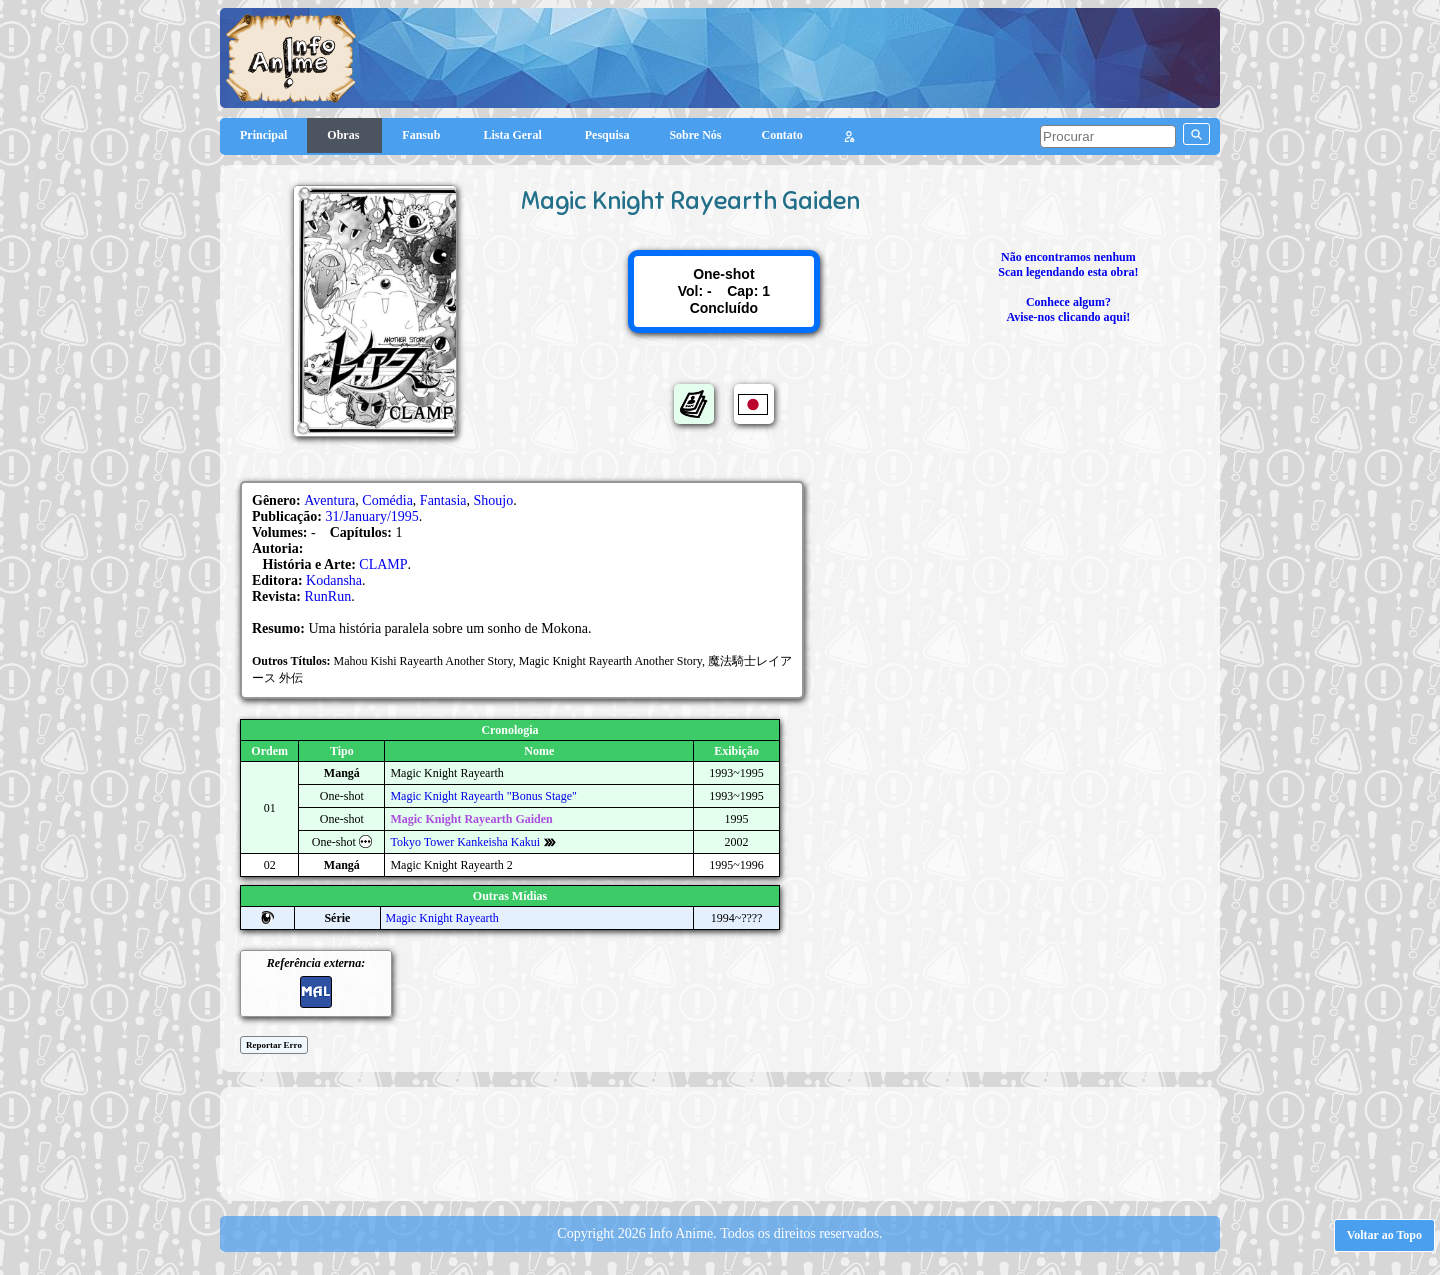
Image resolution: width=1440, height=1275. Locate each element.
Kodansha (334, 580)
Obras (344, 135)
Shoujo (494, 500)
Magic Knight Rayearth (442, 918)
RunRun (328, 596)
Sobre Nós (695, 135)
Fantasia (443, 500)
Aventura (329, 500)
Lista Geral (513, 135)
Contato (782, 135)
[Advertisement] (720, 1142)
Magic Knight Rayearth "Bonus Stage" (483, 796)
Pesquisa (607, 135)
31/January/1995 (372, 516)
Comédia (387, 500)
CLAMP (383, 564)
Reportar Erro (274, 1045)
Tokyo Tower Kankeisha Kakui (465, 842)
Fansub (422, 135)
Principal (263, 135)
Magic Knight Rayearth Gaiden (471, 819)
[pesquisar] (1108, 136)
